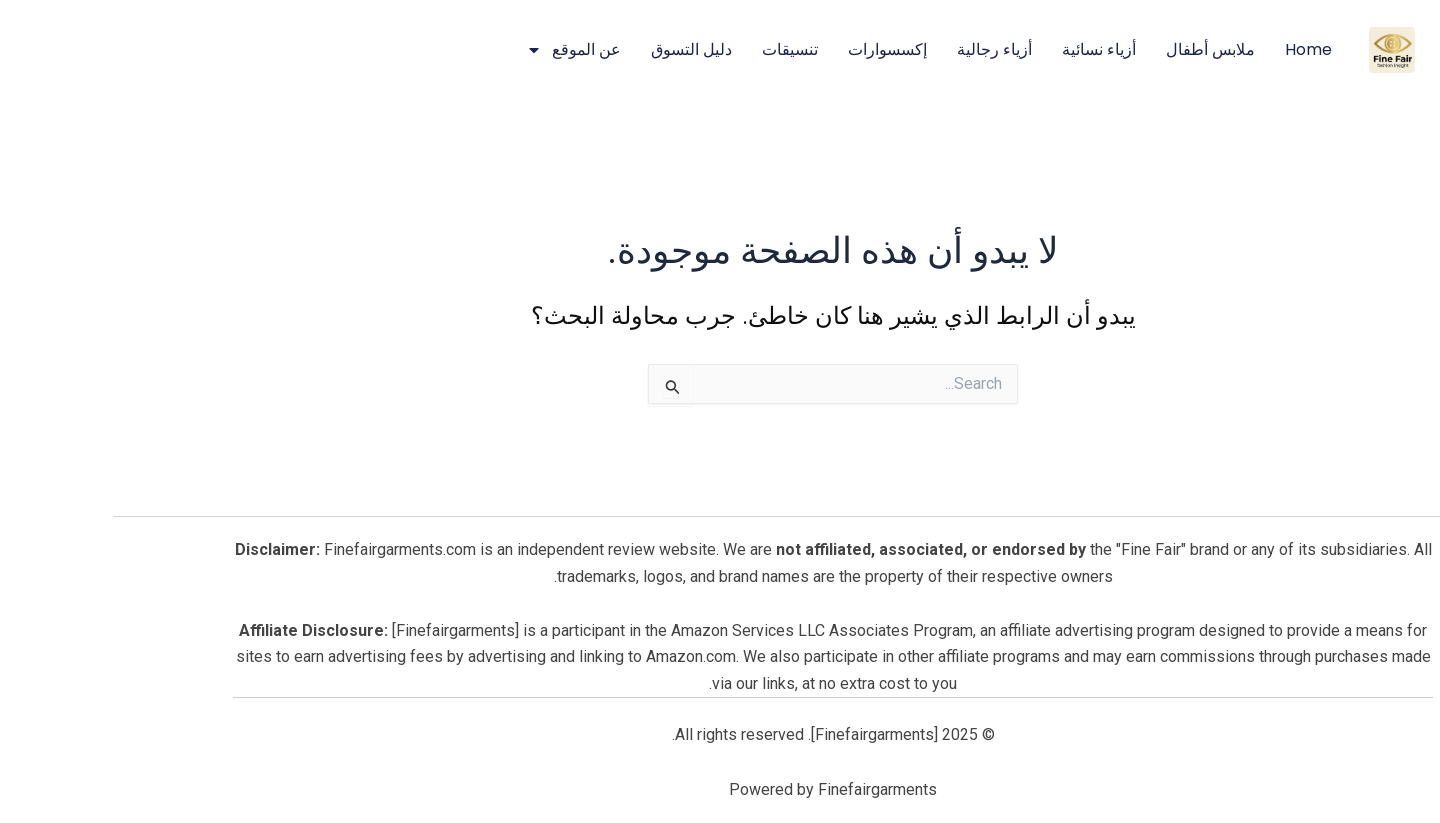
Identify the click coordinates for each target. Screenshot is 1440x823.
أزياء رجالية (881, 49)
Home (1195, 49)
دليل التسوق (578, 49)
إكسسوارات (774, 49)
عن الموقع (460, 50)
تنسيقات (677, 49)
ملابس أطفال (1097, 49)
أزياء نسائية (986, 49)
